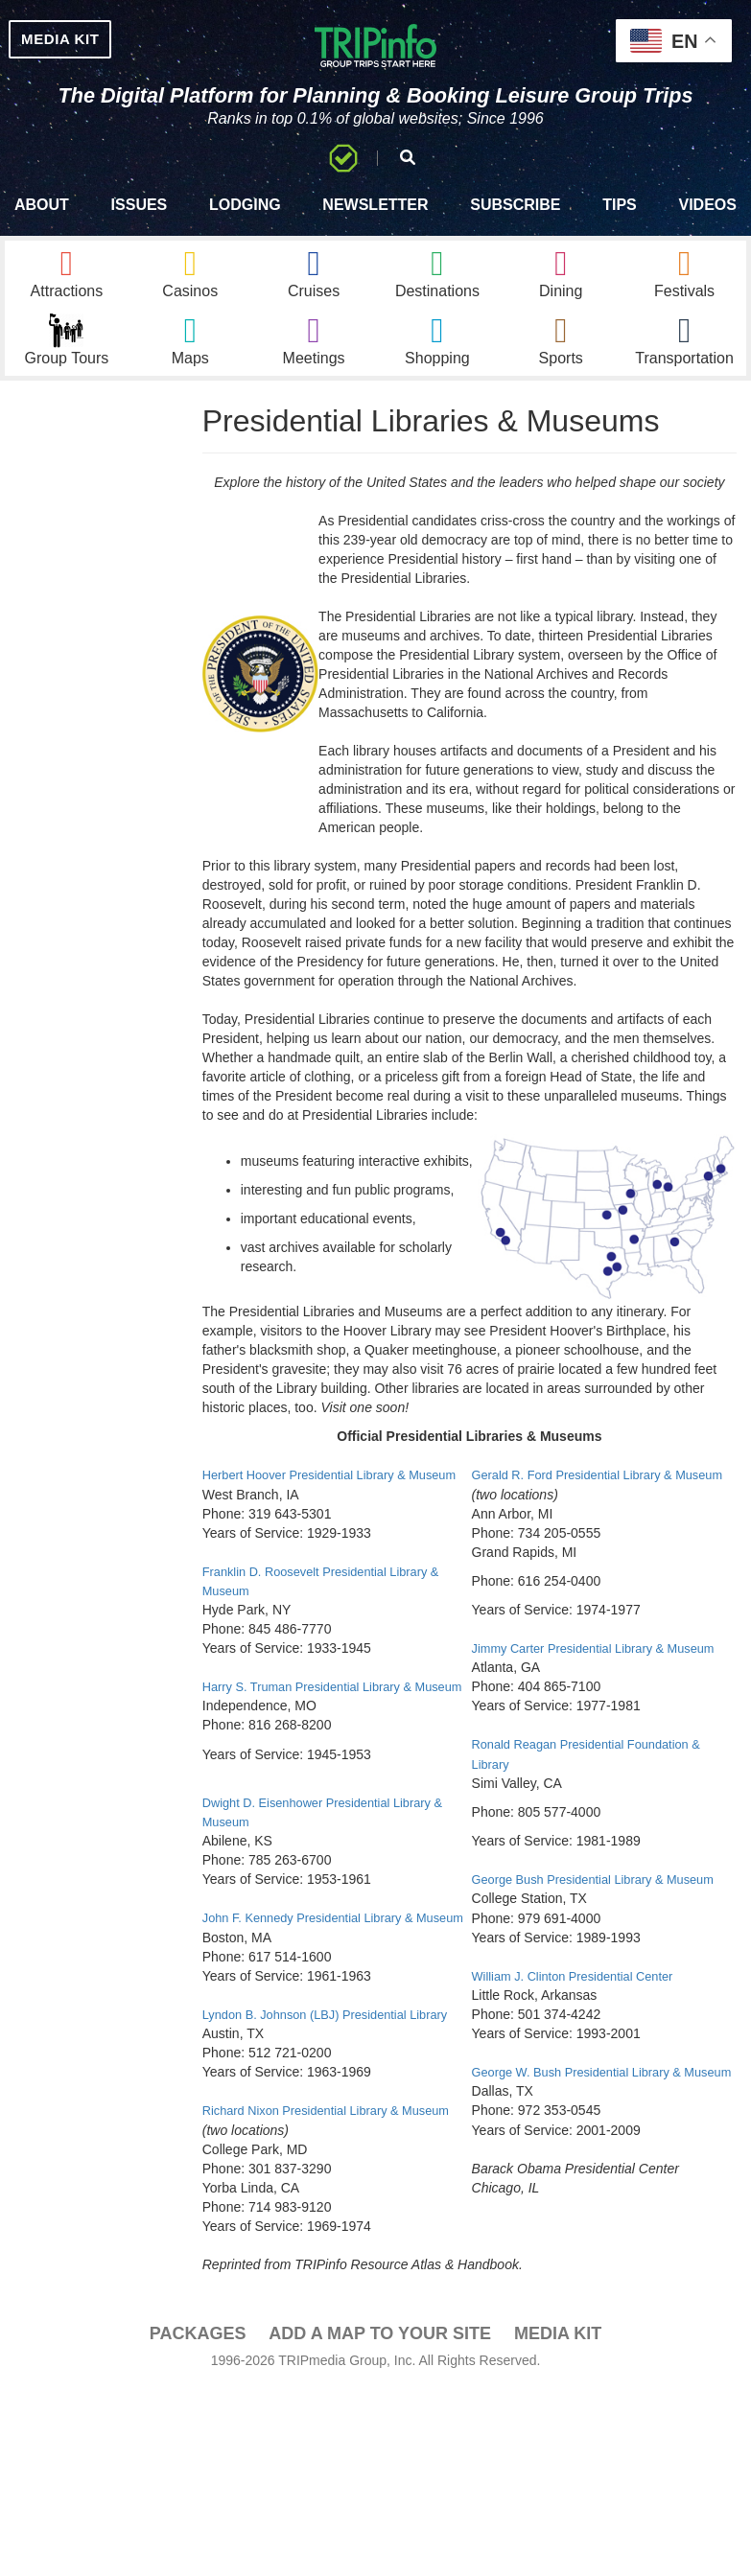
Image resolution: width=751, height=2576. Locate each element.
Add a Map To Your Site (380, 2505)
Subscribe (515, 226)
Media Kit (557, 2505)
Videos (707, 226)
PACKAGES (198, 2505)
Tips (619, 226)
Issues (139, 226)
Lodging (245, 226)
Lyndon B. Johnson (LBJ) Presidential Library (336, 2148)
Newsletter (375, 226)
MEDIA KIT (87, 42)
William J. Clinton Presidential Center (582, 2110)
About (41, 226)
